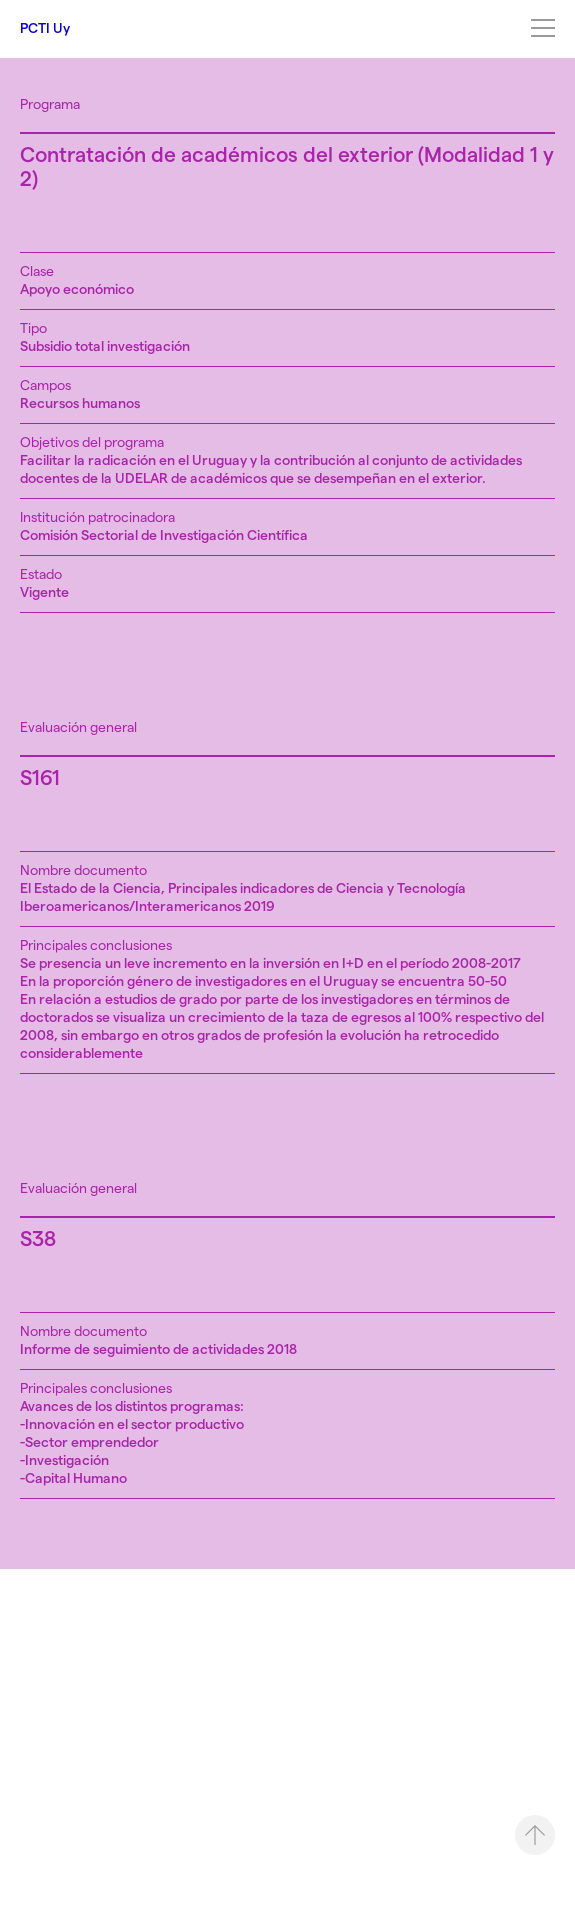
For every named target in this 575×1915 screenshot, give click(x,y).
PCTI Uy (45, 29)
